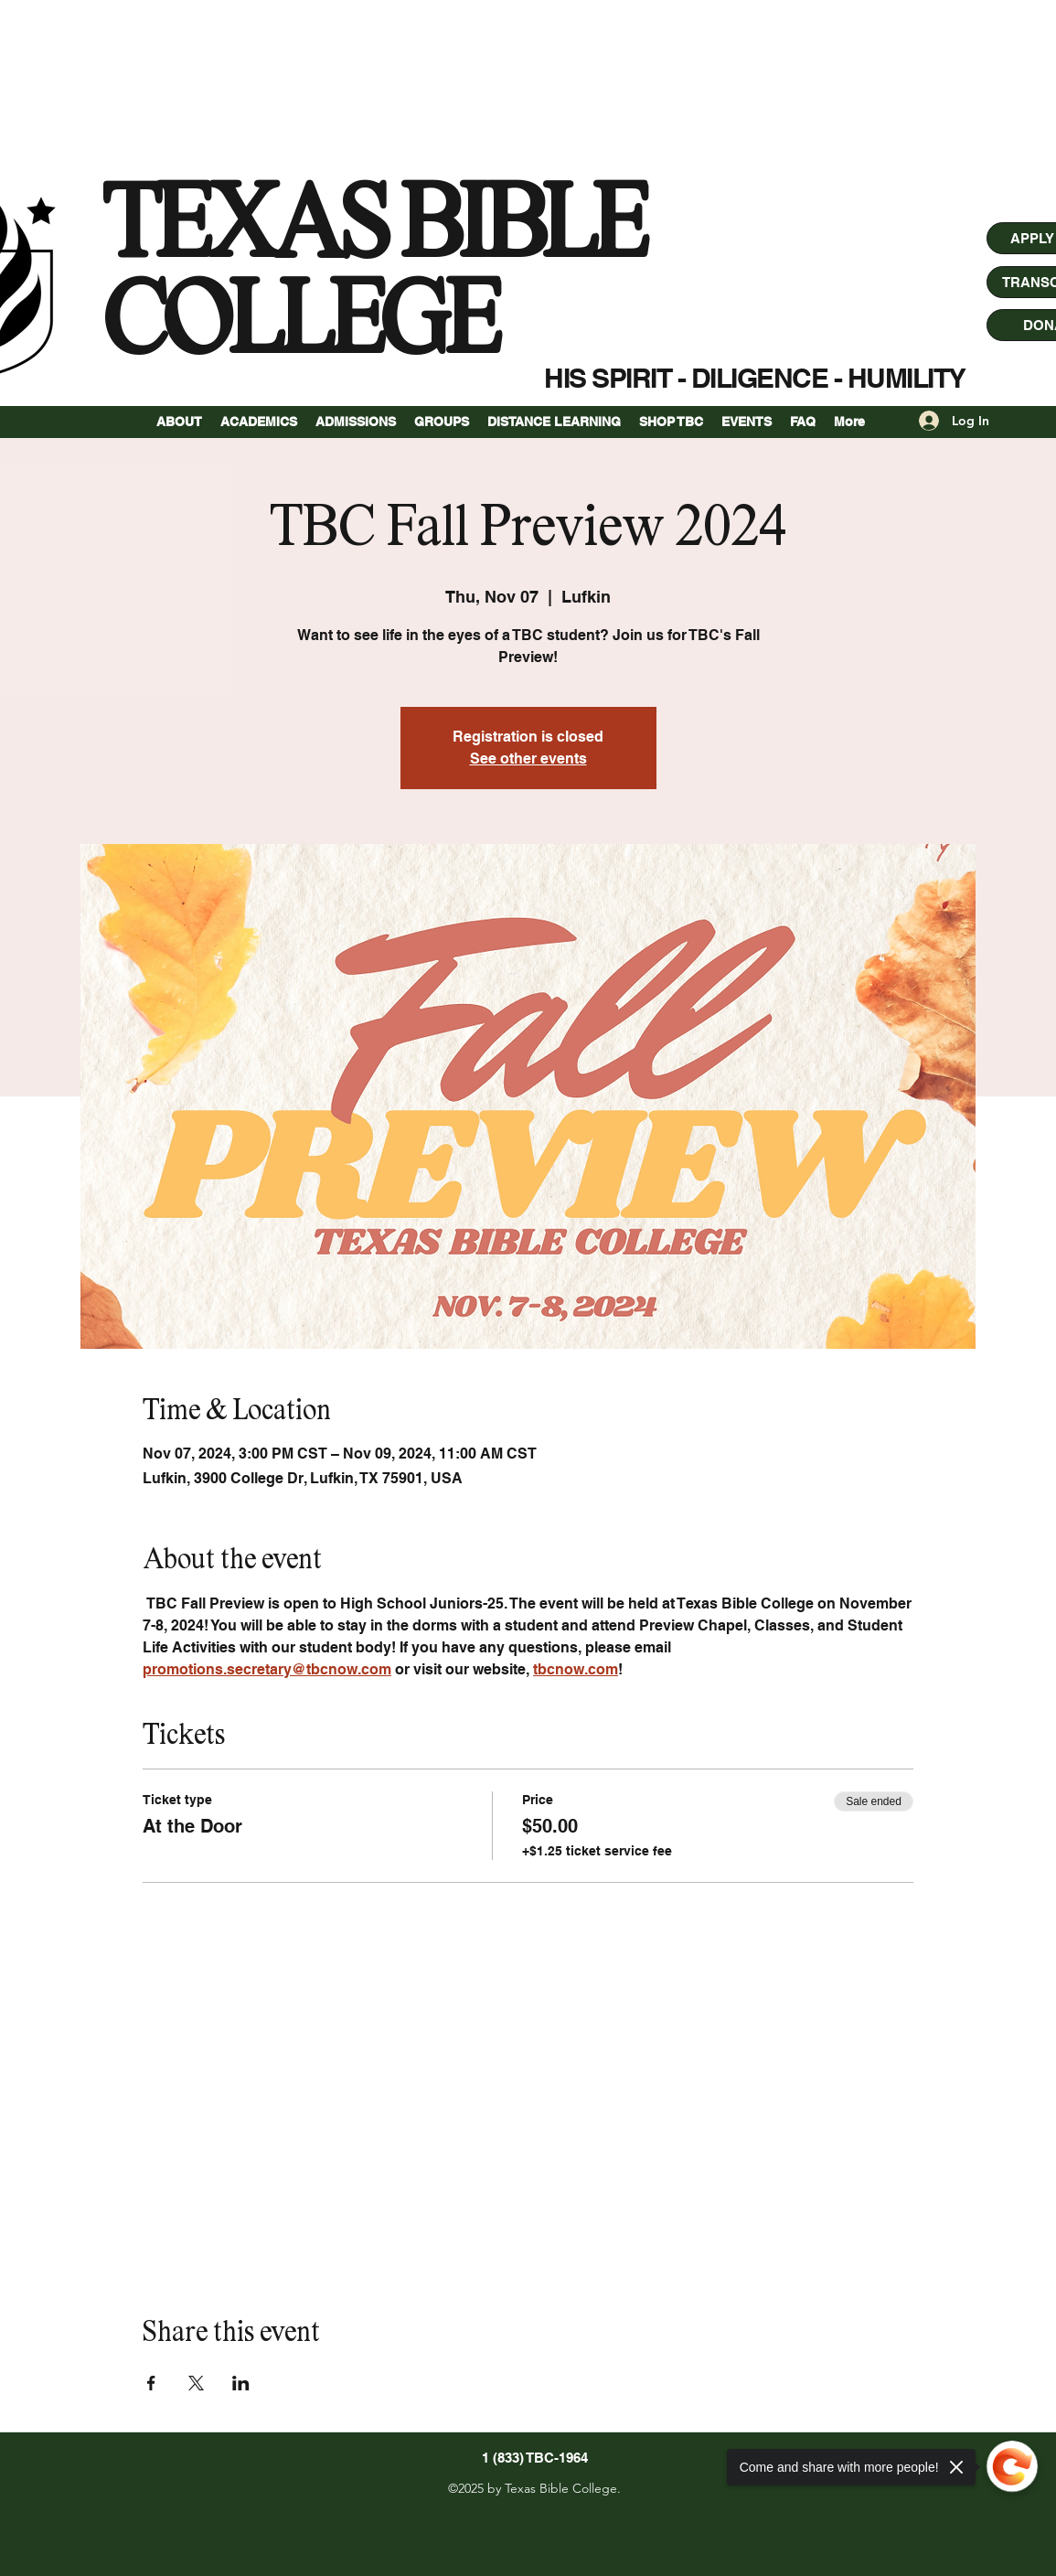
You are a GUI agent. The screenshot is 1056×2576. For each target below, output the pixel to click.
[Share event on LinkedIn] (241, 2383)
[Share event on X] (196, 2383)
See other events (528, 758)
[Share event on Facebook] (151, 2383)
